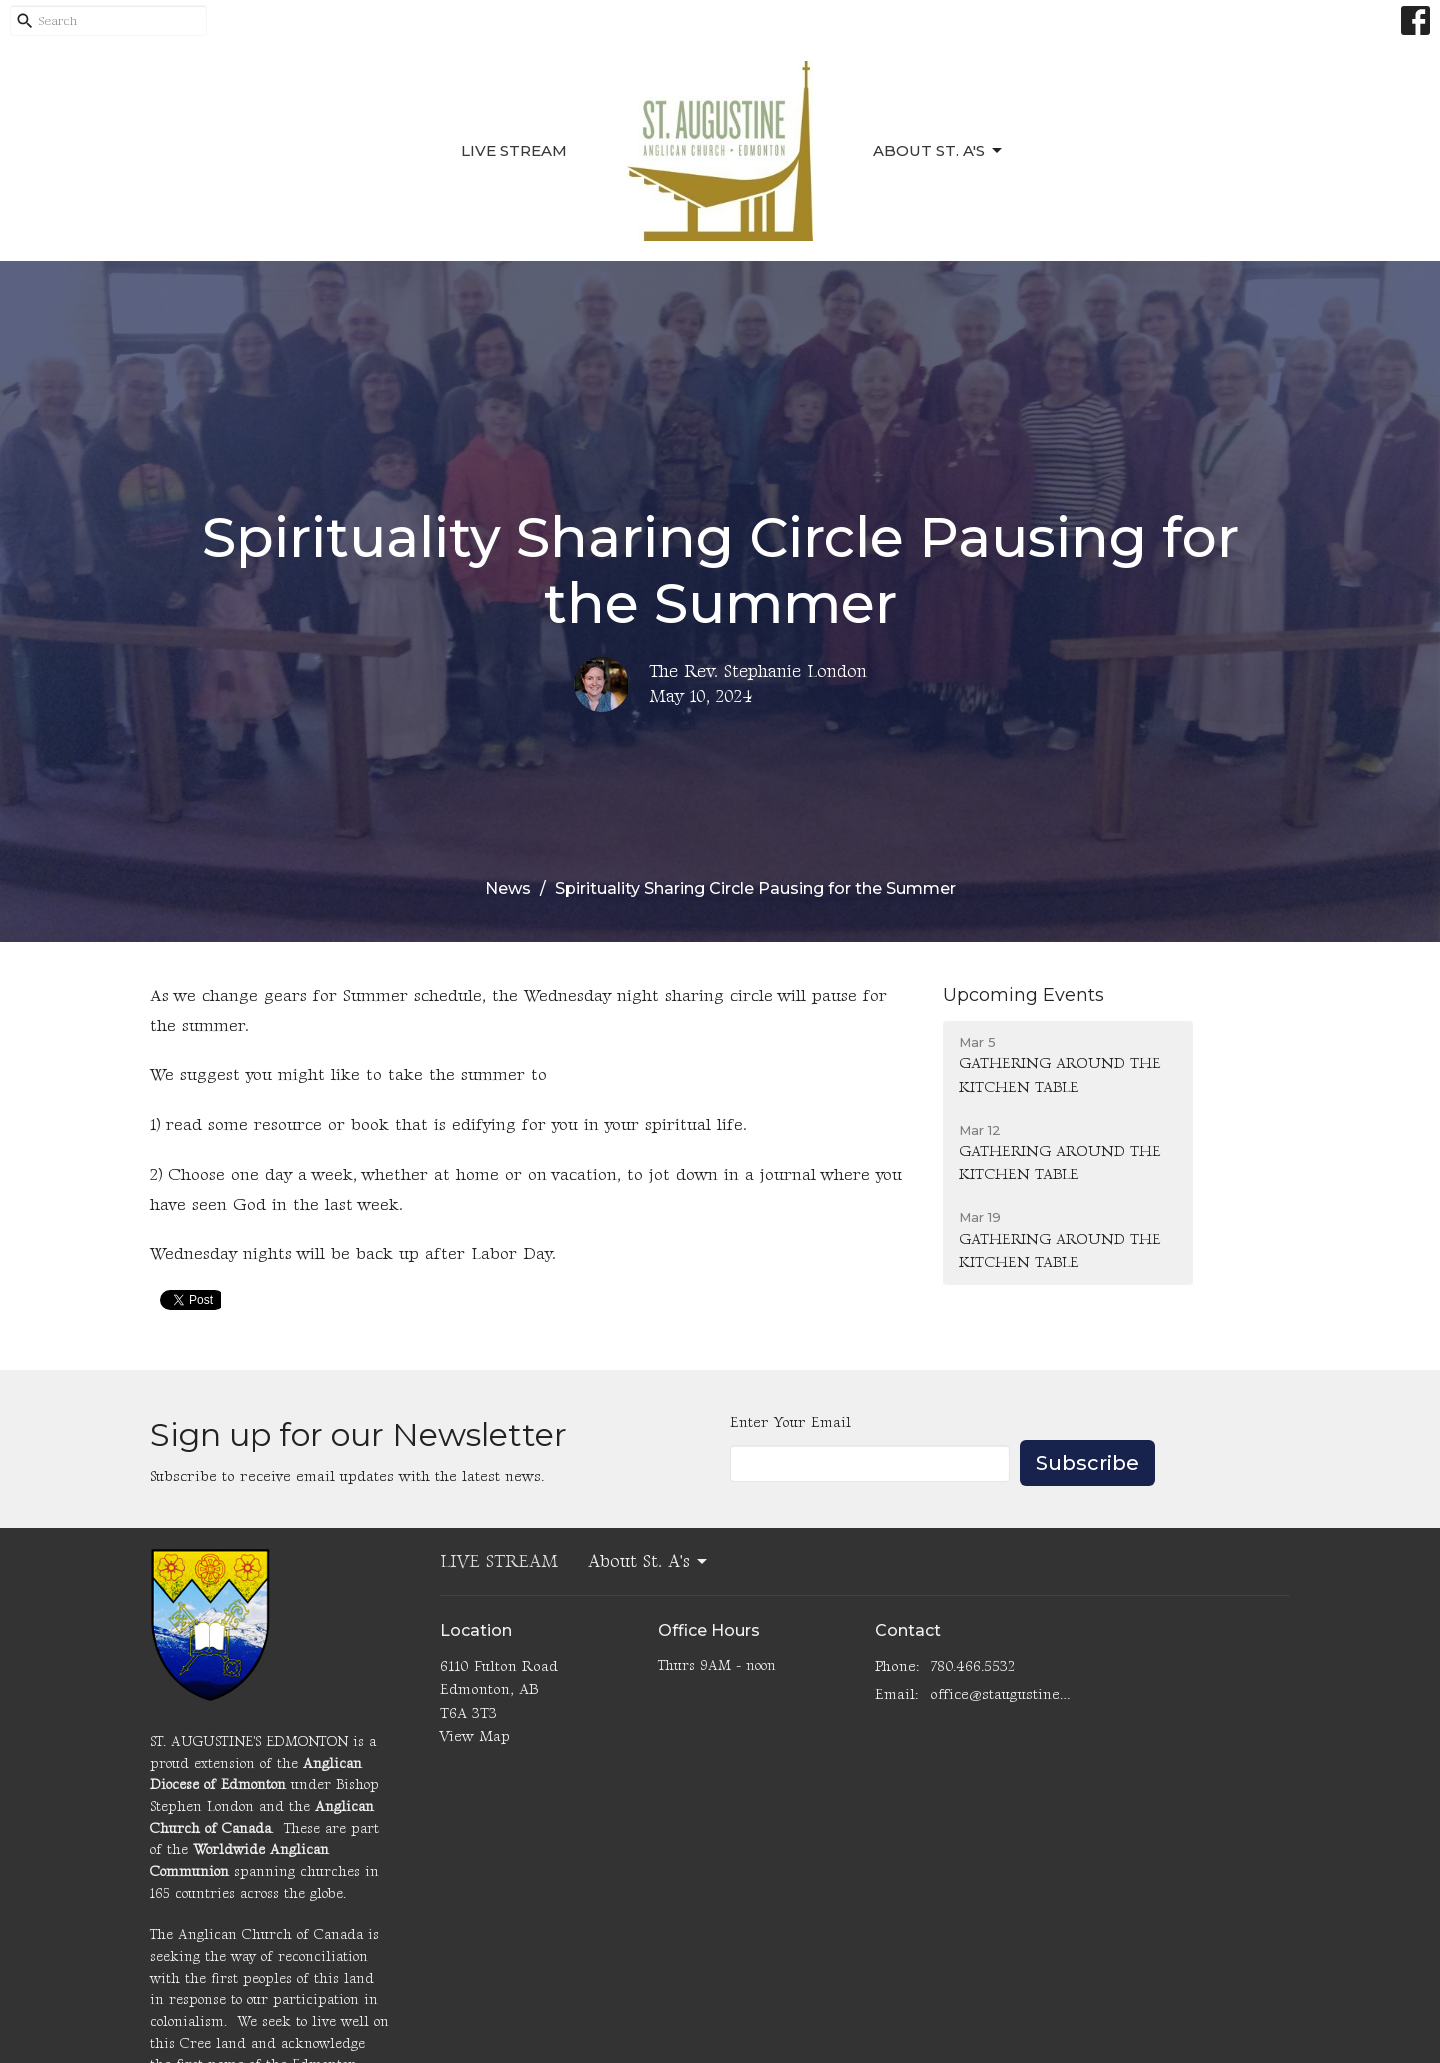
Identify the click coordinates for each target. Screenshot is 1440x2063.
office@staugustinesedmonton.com (1001, 1694)
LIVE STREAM (514, 150)
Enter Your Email (790, 1422)
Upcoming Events (1023, 995)
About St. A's (939, 151)
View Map (475, 1736)
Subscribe (1087, 1463)
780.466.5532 (972, 1666)
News (508, 888)
